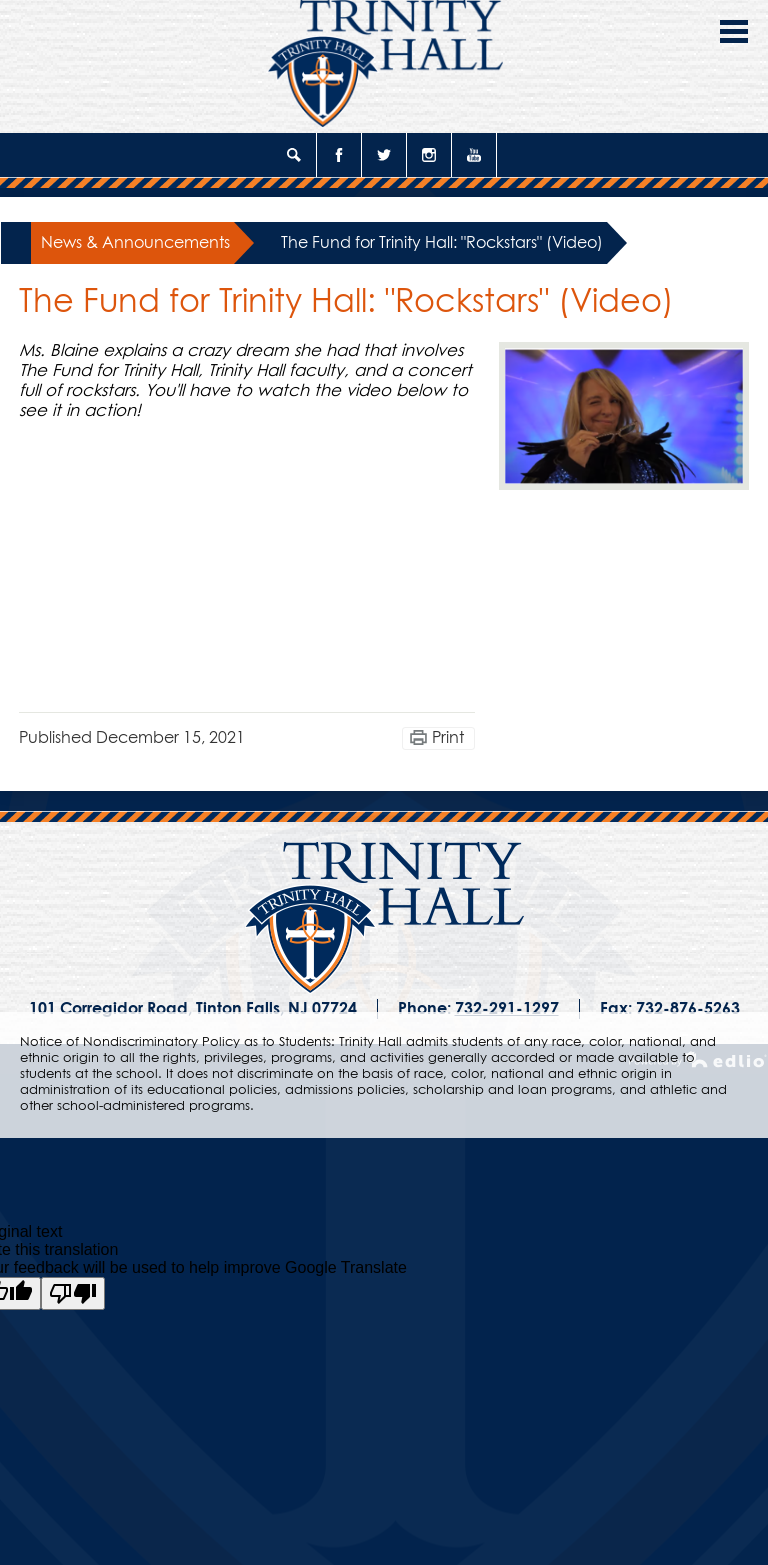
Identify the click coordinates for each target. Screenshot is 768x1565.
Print (448, 738)
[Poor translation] (73, 1293)
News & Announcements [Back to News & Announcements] (135, 243)
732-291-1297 (507, 1009)
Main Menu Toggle (734, 31)
